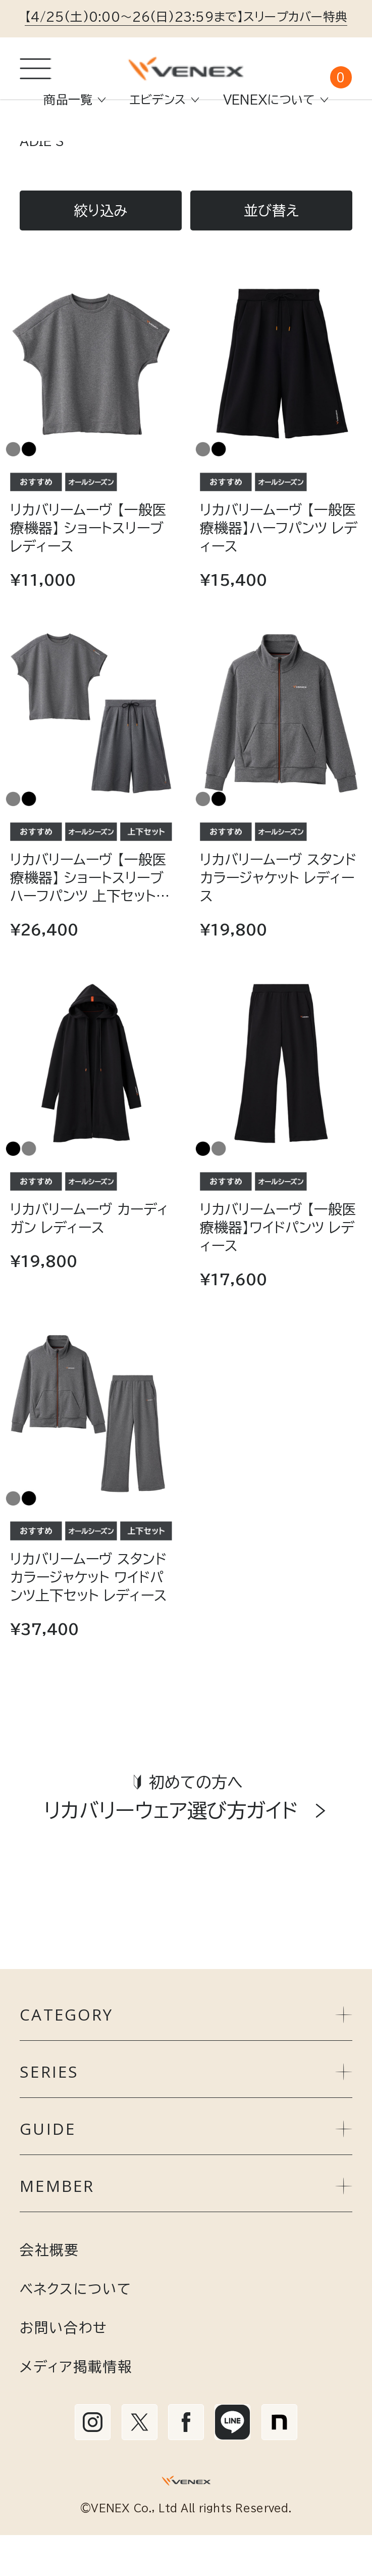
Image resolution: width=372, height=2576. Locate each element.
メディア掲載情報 (76, 2407)
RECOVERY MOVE (250, 166)
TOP (34, 166)
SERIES (186, 2112)
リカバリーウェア (119, 166)
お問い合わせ (63, 2368)
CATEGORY (186, 2055)
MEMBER (186, 2227)
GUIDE (186, 2169)
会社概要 (49, 2290)
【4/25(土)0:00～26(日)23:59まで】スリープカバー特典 (186, 17)
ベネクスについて (75, 2329)
